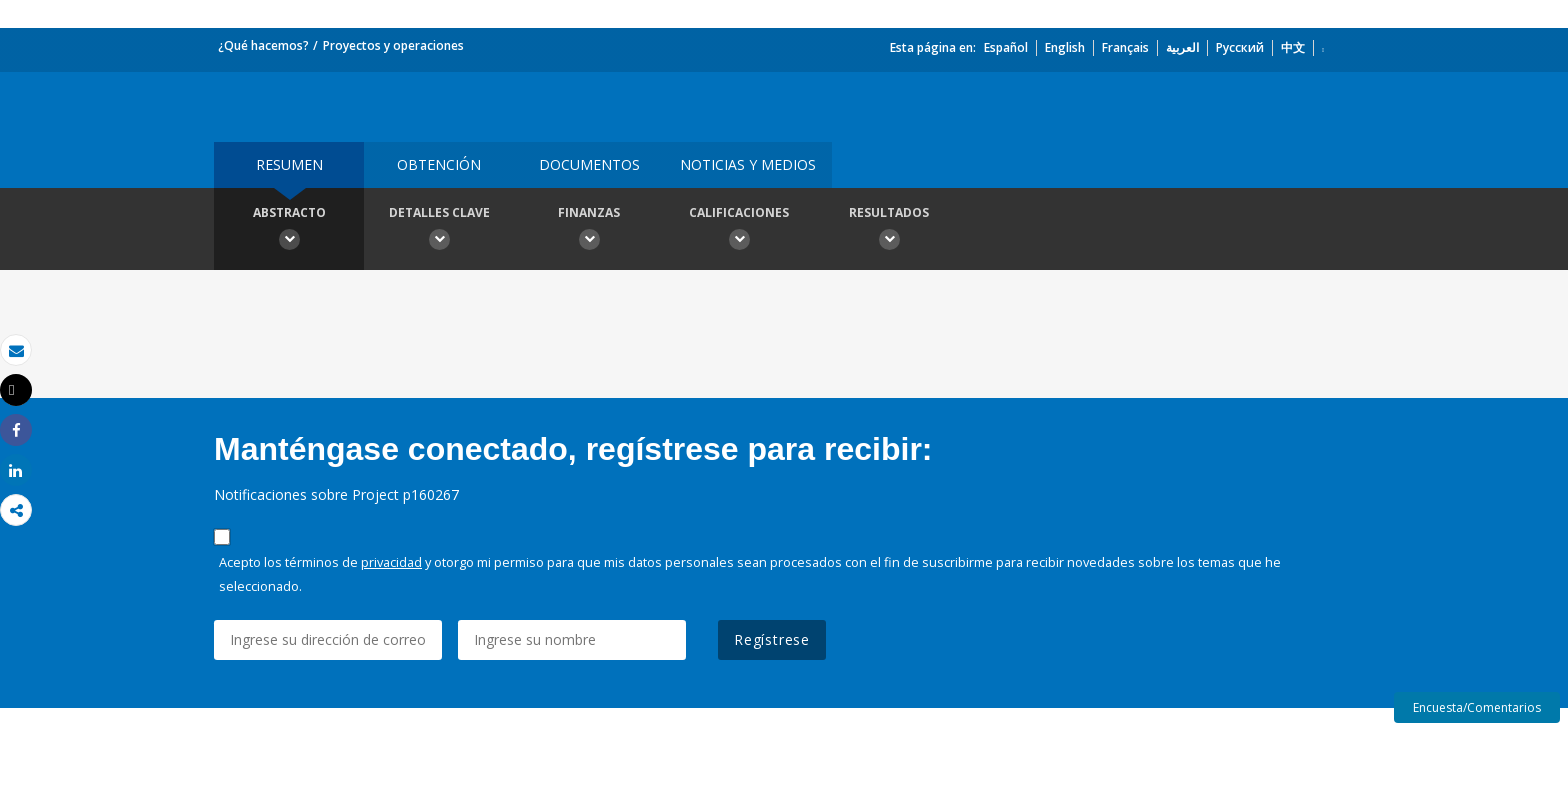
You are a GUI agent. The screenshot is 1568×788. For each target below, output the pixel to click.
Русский (1240, 47)
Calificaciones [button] (739, 231)
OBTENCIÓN (439, 164)
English (1065, 47)
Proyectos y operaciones (393, 45)
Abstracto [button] (289, 231)
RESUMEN (289, 164)
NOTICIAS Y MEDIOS (748, 164)
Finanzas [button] (589, 231)
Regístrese (772, 639)
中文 (1293, 47)
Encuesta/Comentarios (1477, 707)
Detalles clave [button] (439, 231)
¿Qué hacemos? (263, 45)
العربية (1182, 47)
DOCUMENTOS (589, 164)
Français (1125, 47)
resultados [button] (889, 231)
